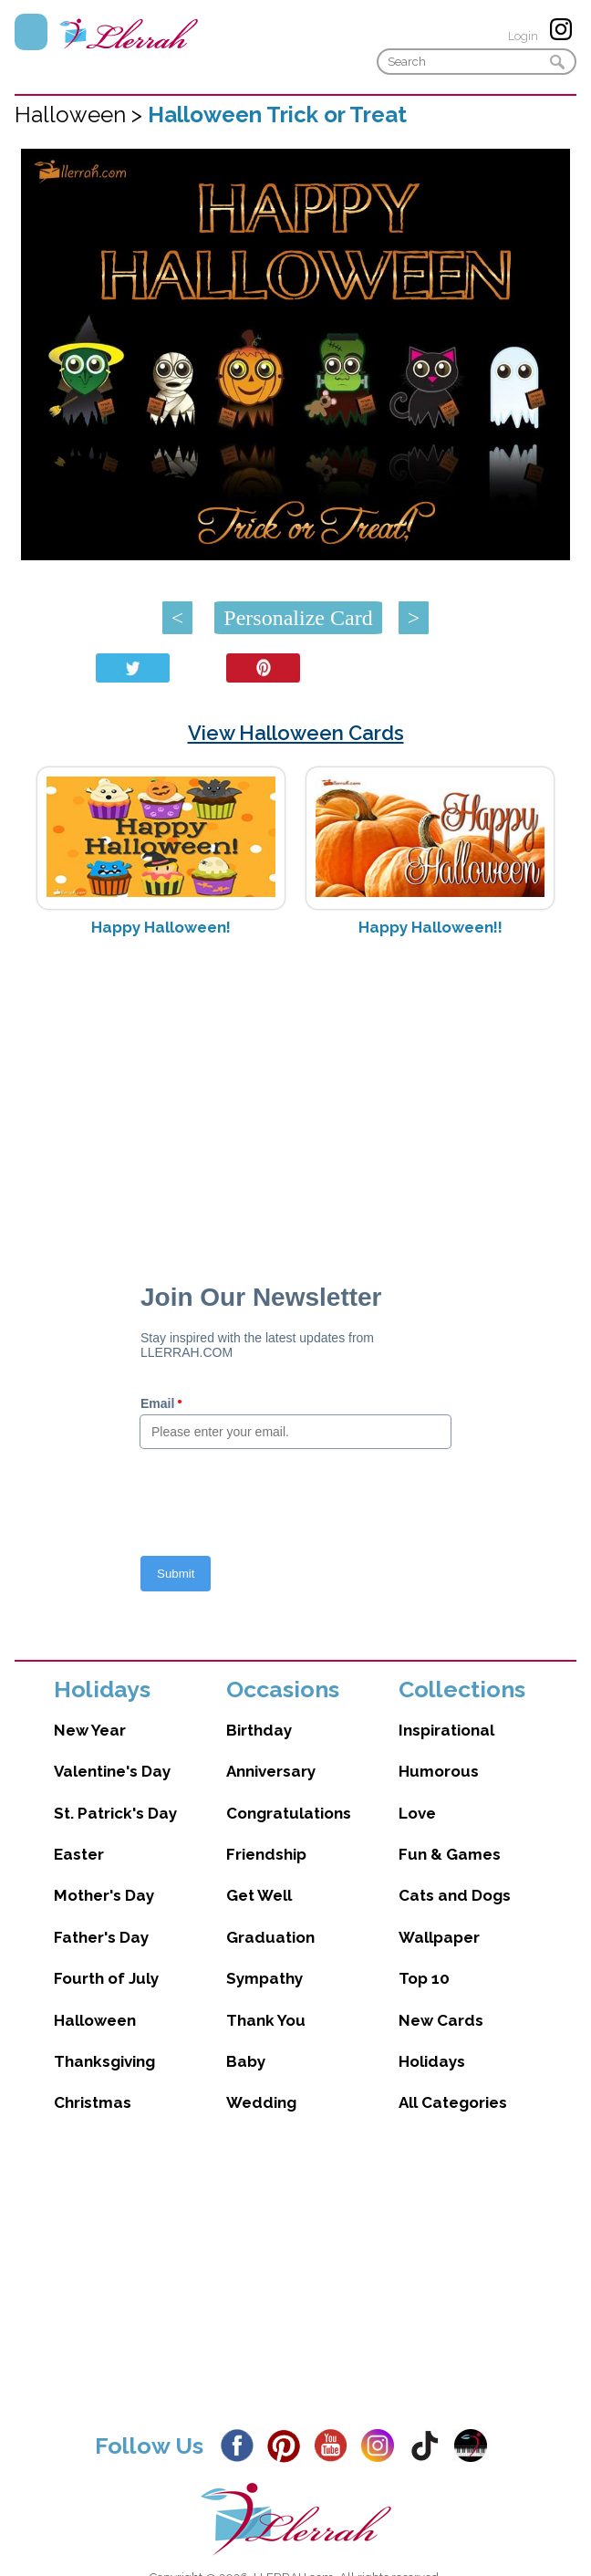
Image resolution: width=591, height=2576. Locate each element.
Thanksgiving (104, 2061)
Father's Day (101, 1937)
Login (523, 36)
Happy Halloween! (161, 927)
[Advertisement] (296, 1096)
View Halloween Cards (296, 733)
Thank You (266, 2020)
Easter (79, 1854)
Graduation (270, 1937)
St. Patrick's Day (115, 1813)
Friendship (266, 1854)
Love (417, 1813)
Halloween (95, 2020)
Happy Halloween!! (430, 927)
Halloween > (81, 114)
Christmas (92, 2102)
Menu (31, 32)
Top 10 (424, 1978)
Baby (245, 2061)
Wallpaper (439, 1937)
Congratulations (288, 1813)
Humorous (439, 1771)
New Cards (441, 2020)
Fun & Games (450, 1854)
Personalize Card (297, 618)
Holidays (432, 2061)
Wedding (261, 2102)
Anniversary (271, 1771)
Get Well (259, 1895)
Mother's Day (104, 1895)
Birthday (259, 1730)
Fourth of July (106, 1978)
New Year (90, 1730)
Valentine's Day (112, 1771)
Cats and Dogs (455, 1895)
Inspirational (446, 1730)
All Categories (453, 2102)
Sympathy (264, 1978)
